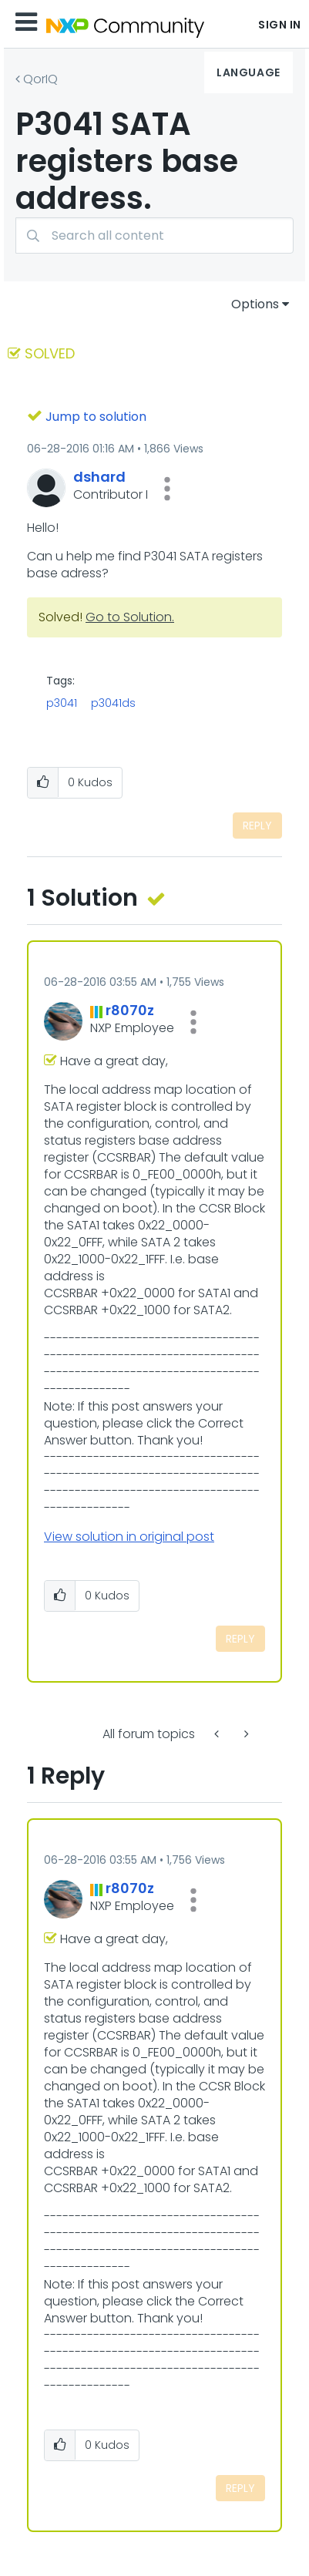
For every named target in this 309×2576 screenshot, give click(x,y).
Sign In (279, 24)
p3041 (61, 703)
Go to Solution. (130, 617)
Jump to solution (95, 416)
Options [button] (255, 304)
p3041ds (113, 703)
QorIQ (40, 79)
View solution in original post (129, 1536)
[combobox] (154, 235)
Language (248, 72)
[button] (167, 488)
